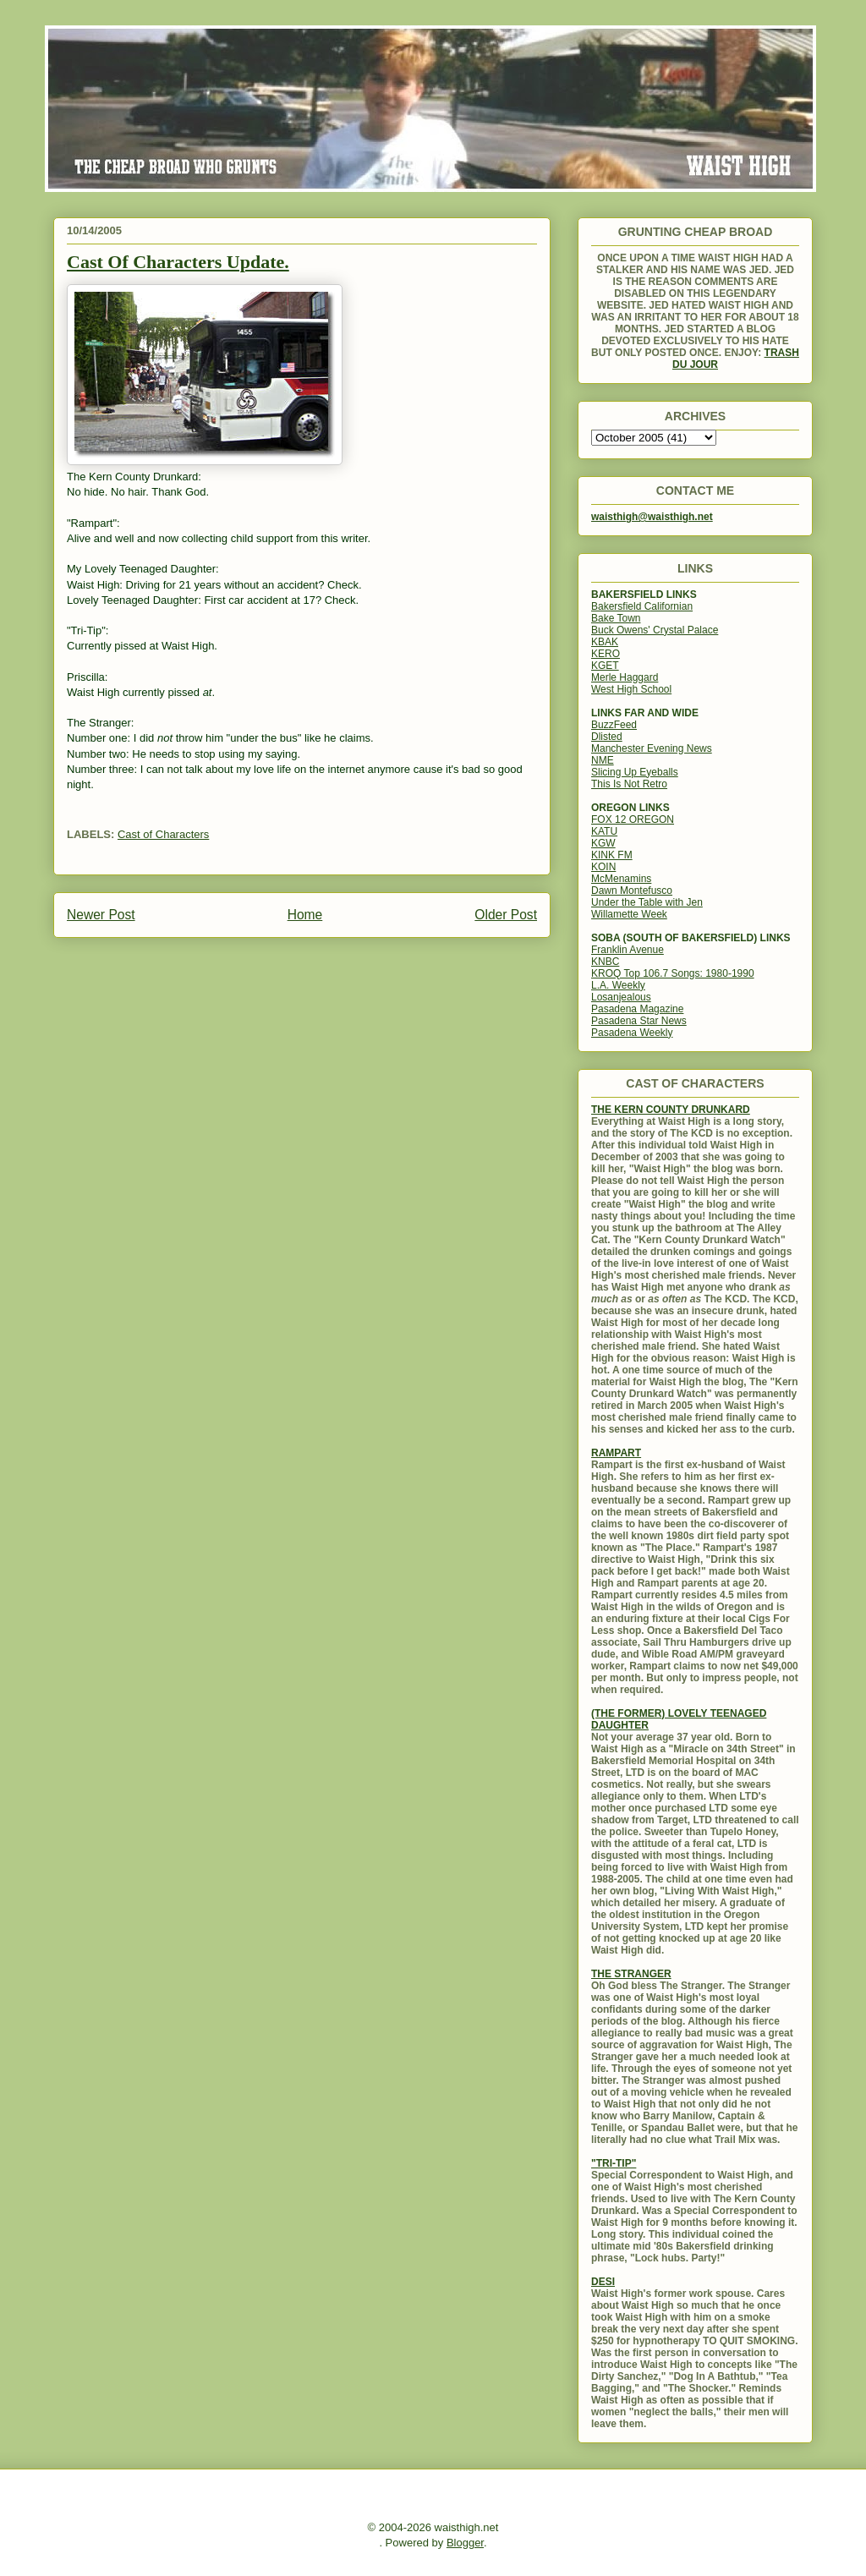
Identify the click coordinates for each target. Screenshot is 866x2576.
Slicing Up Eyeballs (634, 772)
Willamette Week (629, 914)
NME (602, 760)
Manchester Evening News (651, 748)
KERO (605, 654)
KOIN (603, 867)
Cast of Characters (163, 834)
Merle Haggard (624, 677)
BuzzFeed (614, 725)
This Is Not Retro (629, 784)
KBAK (604, 642)
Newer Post (101, 914)
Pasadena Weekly (632, 1033)
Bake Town (615, 618)
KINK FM (612, 855)
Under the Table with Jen (647, 902)
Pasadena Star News (639, 1021)
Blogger (465, 2542)
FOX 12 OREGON (632, 819)
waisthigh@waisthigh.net (652, 517)
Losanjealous (621, 997)
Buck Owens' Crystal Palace (654, 630)
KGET (605, 665)
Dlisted (606, 737)
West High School (631, 689)
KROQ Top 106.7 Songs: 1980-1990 (672, 973)
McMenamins (621, 879)
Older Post (505, 914)
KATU (604, 831)
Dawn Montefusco (631, 890)
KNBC (605, 961)
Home (305, 914)
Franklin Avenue (627, 950)
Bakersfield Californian (642, 606)
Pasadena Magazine (637, 1009)
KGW (603, 843)
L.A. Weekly (618, 985)
